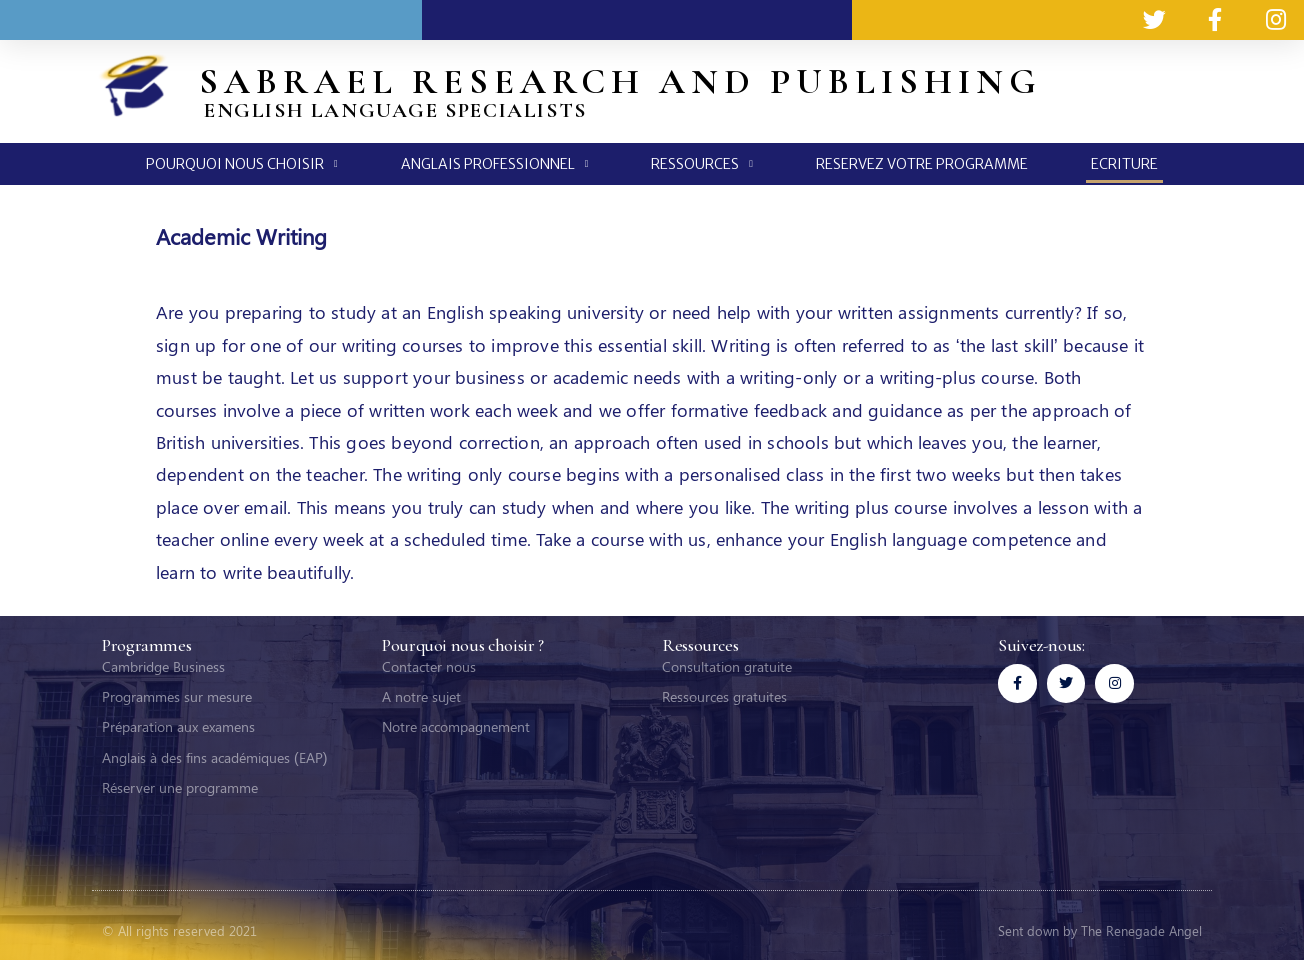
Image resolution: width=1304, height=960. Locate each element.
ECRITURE (1124, 164)
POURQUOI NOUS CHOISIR (242, 164)
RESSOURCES (702, 164)
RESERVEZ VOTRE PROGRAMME (922, 164)
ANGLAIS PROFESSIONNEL (495, 164)
